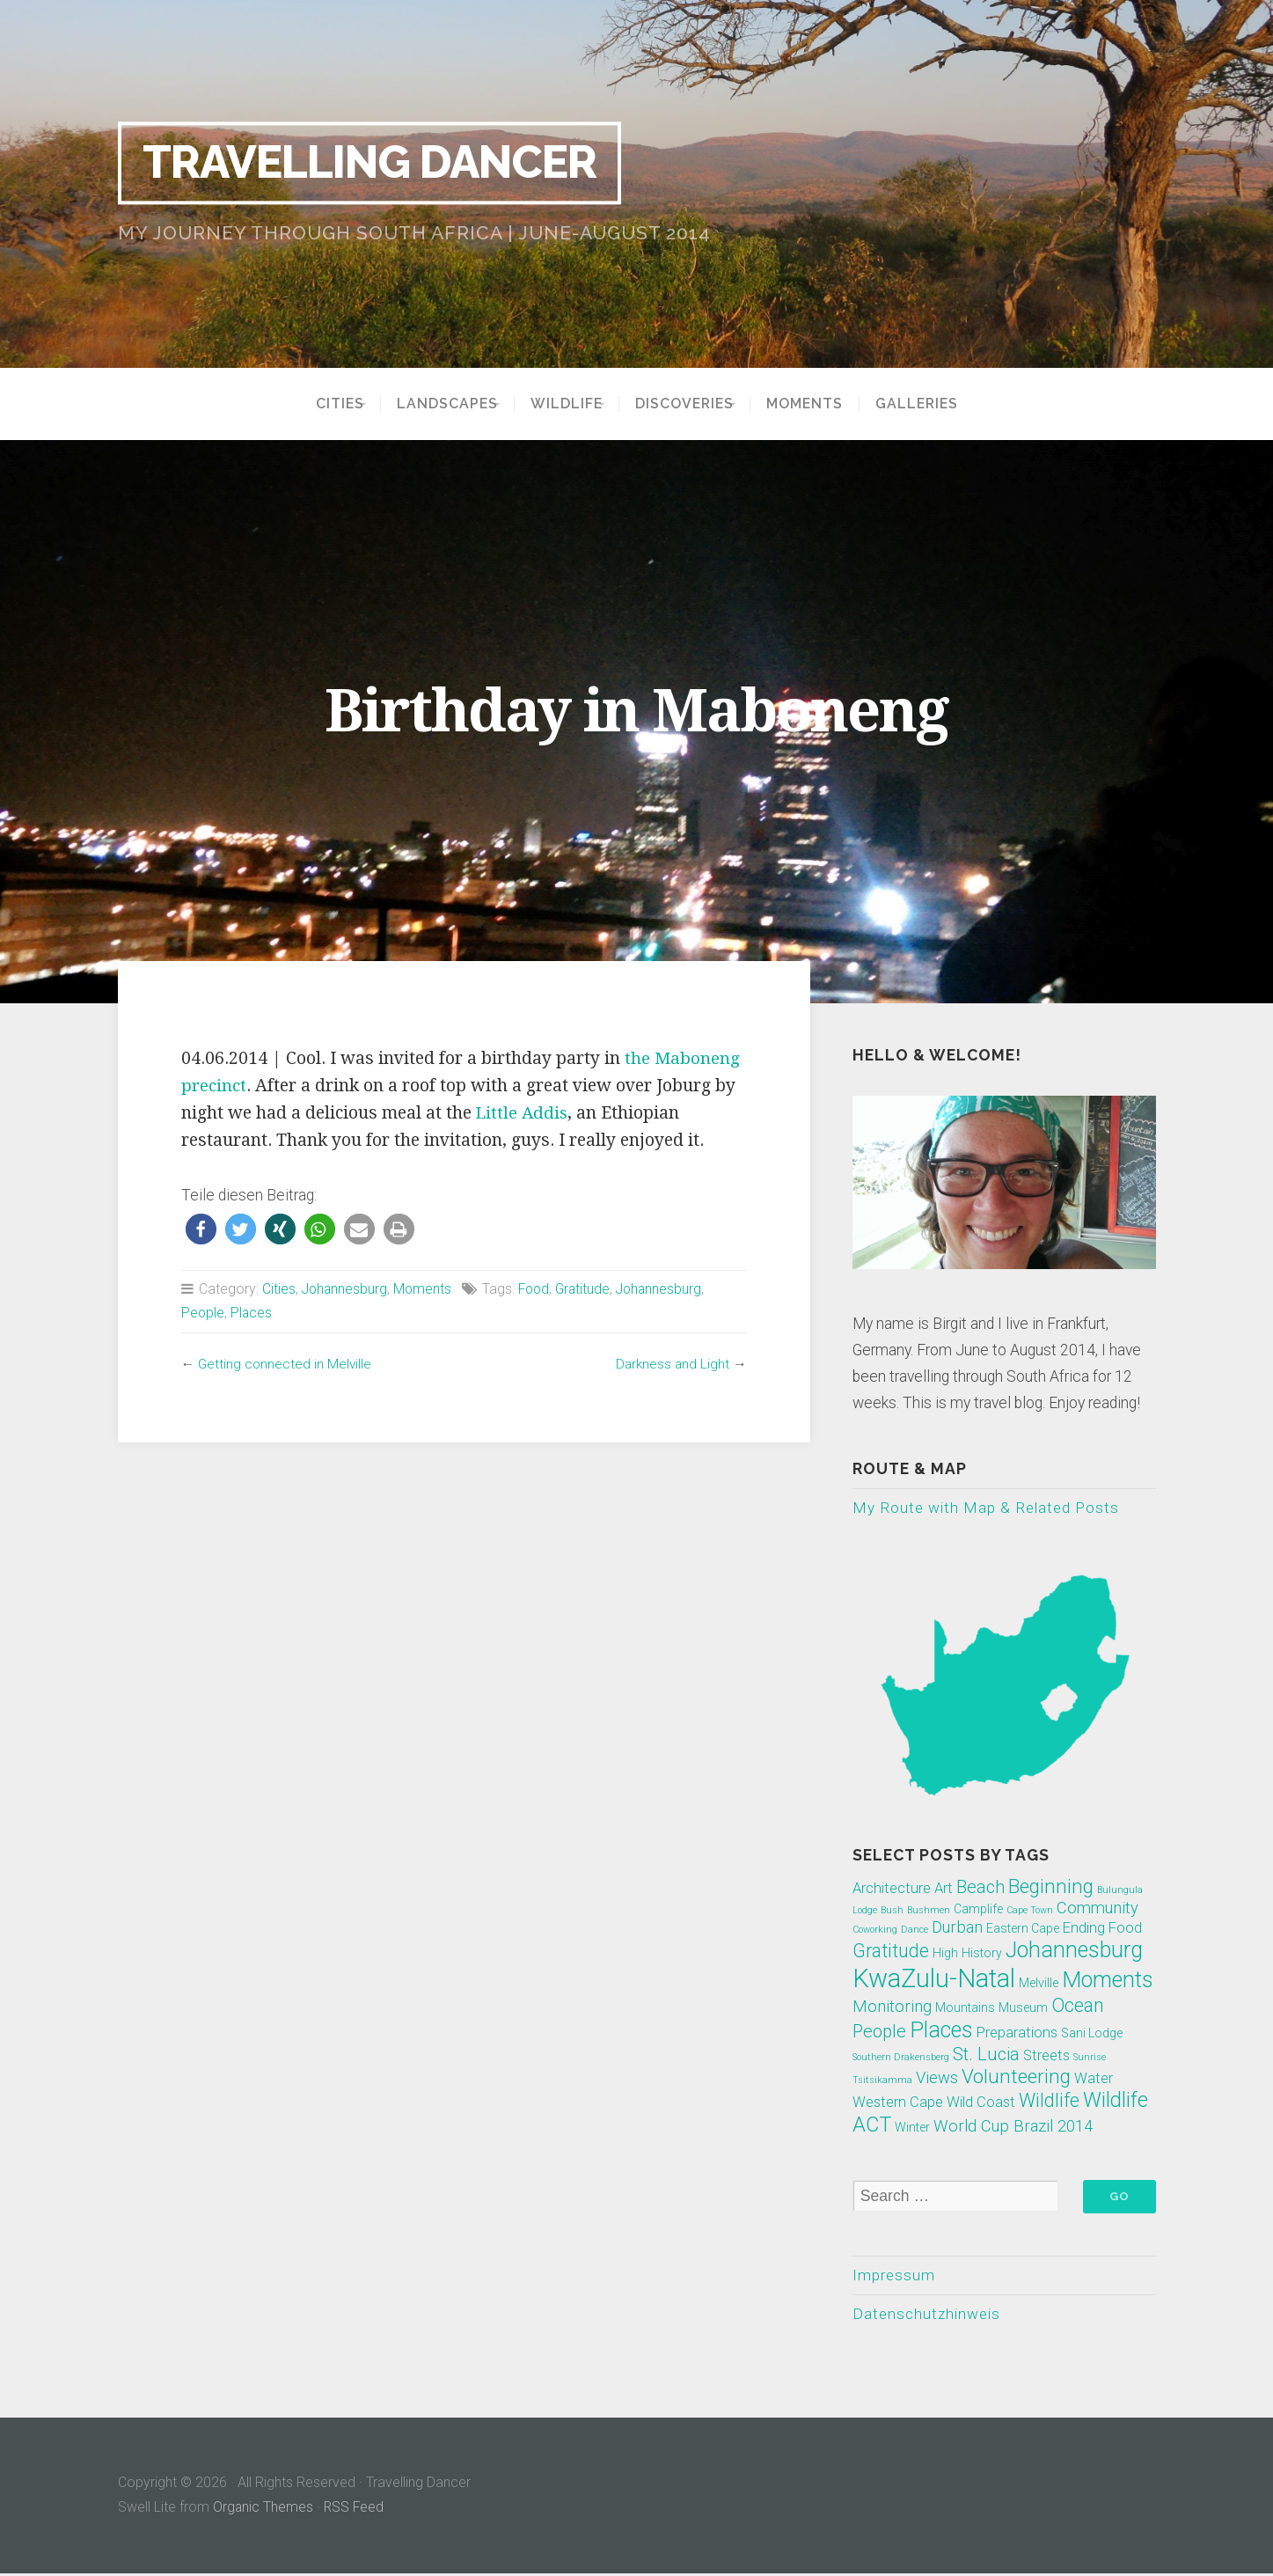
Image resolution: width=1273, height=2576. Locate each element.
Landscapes (435, 404)
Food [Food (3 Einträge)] (1125, 1928)
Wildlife (566, 404)
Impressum (894, 2276)
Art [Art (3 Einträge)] (943, 1889)
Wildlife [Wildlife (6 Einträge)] (1049, 2101)
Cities (315, 404)
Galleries (940, 404)
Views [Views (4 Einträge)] (937, 2078)
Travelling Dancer (380, 163)
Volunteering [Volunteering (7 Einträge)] (1016, 2077)
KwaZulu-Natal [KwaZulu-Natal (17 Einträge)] (933, 1979)
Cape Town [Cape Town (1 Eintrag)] (1029, 1911)
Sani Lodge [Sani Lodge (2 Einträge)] (1092, 2034)
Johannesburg (346, 1289)
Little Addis (523, 1113)
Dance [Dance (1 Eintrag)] (914, 1930)
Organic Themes (263, 2509)
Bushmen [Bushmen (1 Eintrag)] (928, 1911)
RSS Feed (355, 2509)
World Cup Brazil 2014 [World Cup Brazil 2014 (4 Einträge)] (1013, 2127)
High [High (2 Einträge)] (945, 1954)
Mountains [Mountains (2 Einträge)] (965, 2008)
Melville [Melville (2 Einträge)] (1038, 1984)
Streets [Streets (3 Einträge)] (1046, 2056)
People (203, 1312)
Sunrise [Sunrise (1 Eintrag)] (1089, 2058)
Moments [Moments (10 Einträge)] (1107, 1980)
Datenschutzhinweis (929, 2315)
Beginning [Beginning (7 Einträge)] (1051, 1886)
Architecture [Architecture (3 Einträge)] (891, 1889)
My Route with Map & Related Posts (987, 1507)
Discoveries (696, 404)
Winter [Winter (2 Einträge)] (912, 2128)
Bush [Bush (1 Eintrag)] (892, 1911)
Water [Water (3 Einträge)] (1093, 2079)
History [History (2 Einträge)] (982, 1954)
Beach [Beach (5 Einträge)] (980, 1887)
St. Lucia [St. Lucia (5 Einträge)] (986, 2055)
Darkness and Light (671, 1363)
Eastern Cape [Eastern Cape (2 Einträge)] (1022, 1929)
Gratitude (589, 1289)
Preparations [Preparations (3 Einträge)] (1017, 2033)
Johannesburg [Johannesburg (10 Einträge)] (1074, 1950)
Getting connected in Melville (286, 1363)
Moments (828, 404)
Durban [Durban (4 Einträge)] (957, 1928)
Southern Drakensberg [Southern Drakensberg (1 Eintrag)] (900, 2058)
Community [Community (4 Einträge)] (1097, 1909)
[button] (201, 1229)
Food (538, 1289)
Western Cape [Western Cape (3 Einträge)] (897, 2103)
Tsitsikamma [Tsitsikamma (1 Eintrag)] (882, 2081)
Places (252, 1312)
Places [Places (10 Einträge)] (941, 2031)
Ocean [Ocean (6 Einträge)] (1077, 2006)
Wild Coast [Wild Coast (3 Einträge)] (981, 2103)
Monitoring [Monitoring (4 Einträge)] (892, 2007)
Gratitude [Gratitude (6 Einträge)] (890, 1952)
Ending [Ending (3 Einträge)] (1084, 1928)
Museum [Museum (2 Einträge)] (1023, 2008)
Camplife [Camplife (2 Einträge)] (978, 1910)
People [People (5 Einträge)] (879, 2032)
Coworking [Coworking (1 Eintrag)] (874, 1930)
